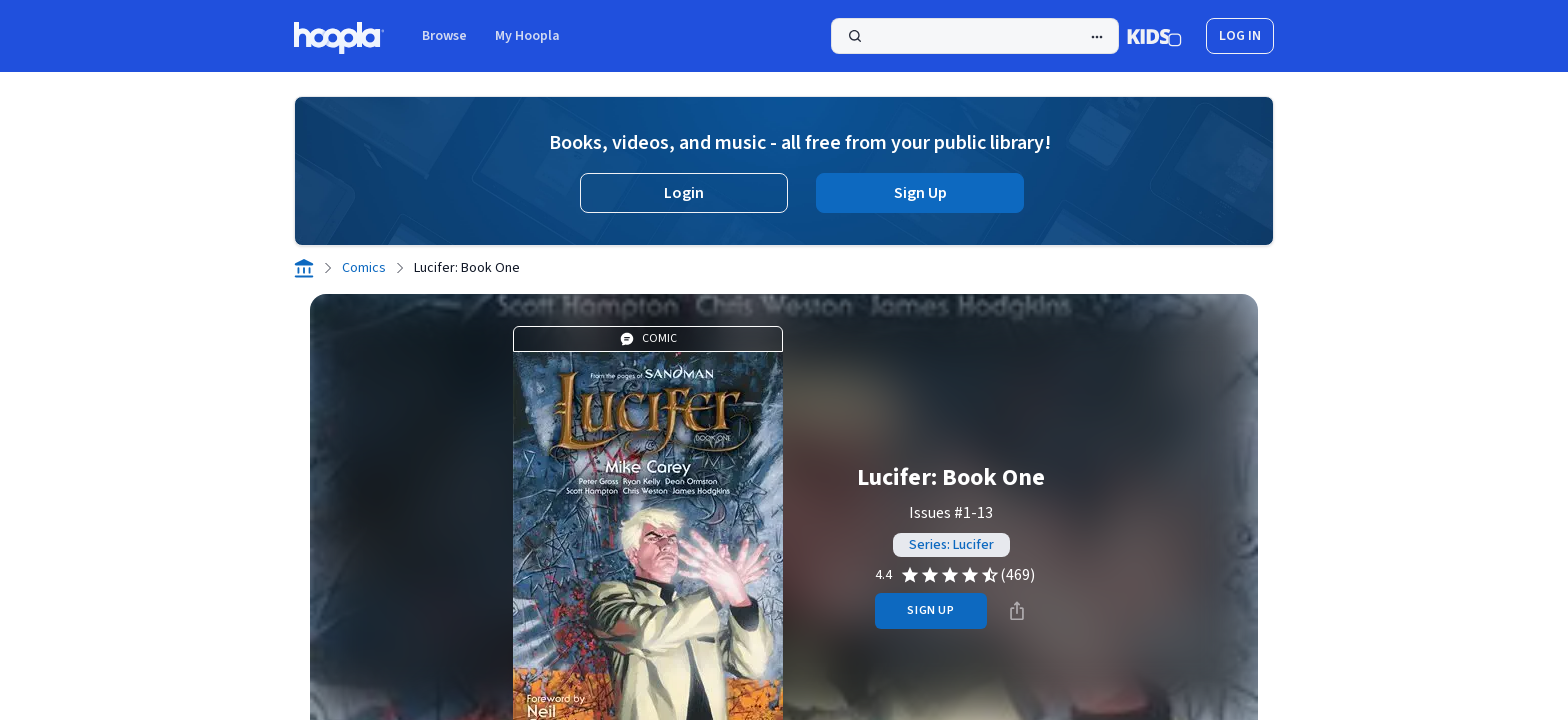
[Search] (975, 36)
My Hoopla (527, 36)
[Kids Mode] (1154, 36)
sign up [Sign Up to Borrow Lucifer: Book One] (930, 610)
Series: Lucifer (951, 545)
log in (1240, 36)
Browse (444, 36)
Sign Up (920, 193)
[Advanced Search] (1097, 37)
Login (684, 193)
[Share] (1017, 611)
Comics (364, 268)
